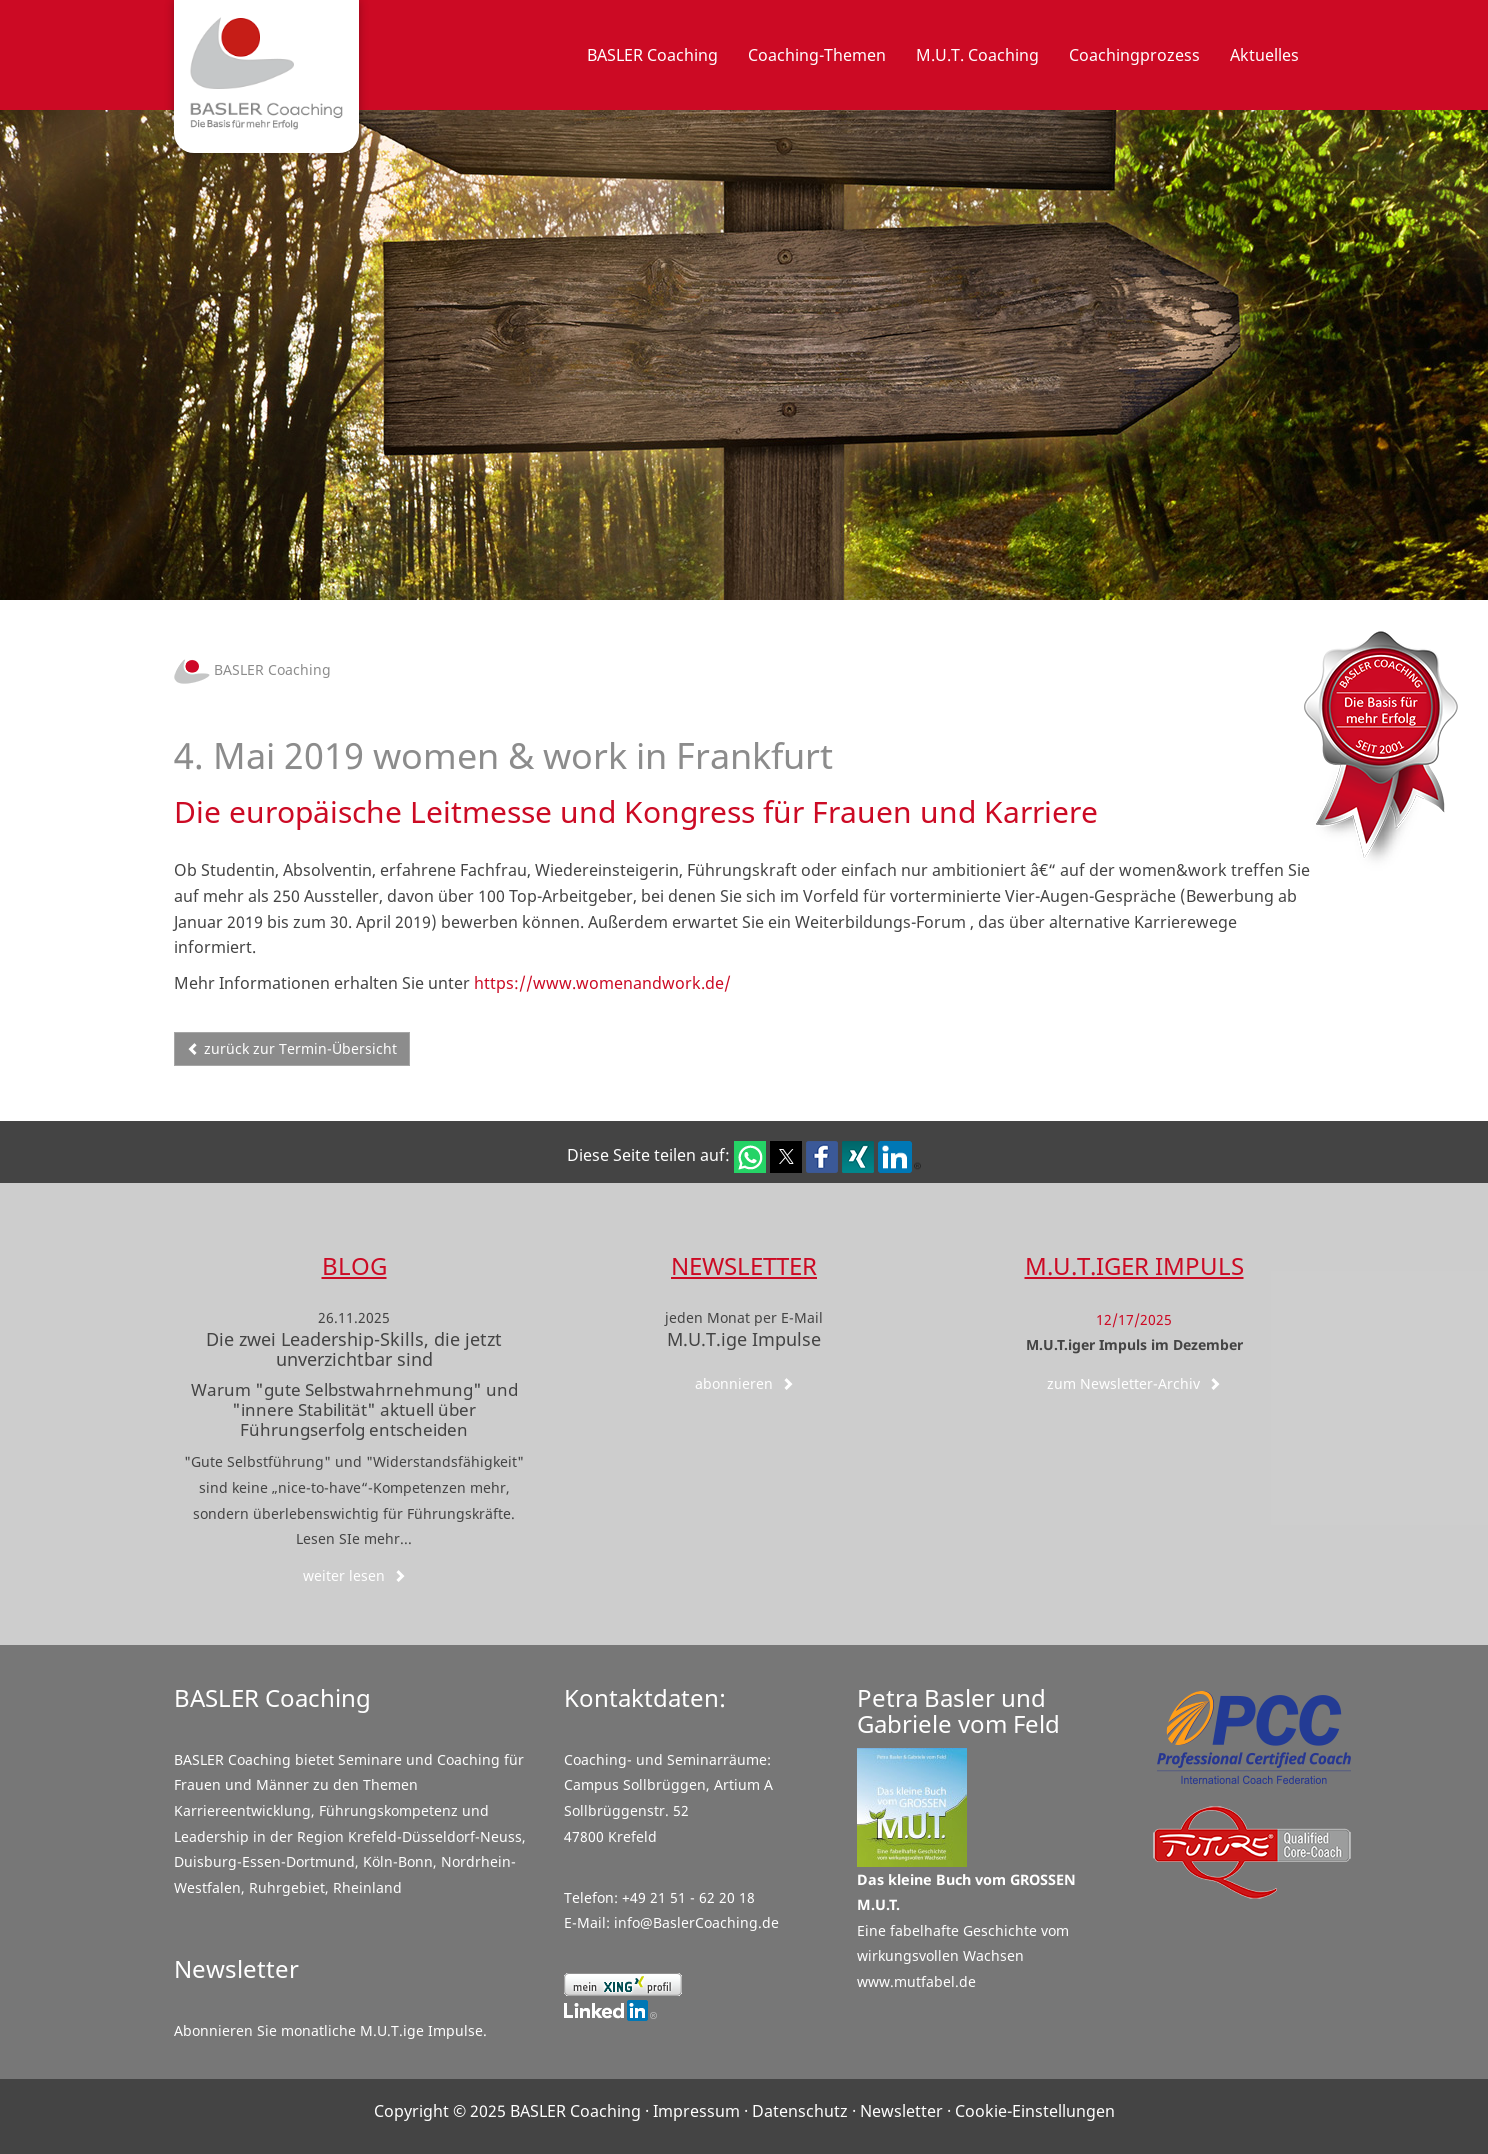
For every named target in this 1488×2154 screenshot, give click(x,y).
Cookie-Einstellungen (1035, 2111)
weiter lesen (354, 1575)
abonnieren (744, 1383)
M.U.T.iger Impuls (1134, 1265)
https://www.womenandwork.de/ (602, 983)
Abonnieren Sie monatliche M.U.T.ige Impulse (328, 2030)
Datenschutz (800, 2111)
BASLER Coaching (252, 669)
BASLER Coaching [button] (652, 55)
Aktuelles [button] (1264, 55)
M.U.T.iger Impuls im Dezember (1134, 1344)
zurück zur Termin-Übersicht (292, 1048)
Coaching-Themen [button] (817, 55)
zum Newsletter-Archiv (1134, 1383)
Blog (354, 1265)
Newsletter (744, 1265)
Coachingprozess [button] (1134, 55)
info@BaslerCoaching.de (696, 1922)
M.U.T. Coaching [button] (977, 55)
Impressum (696, 2111)
